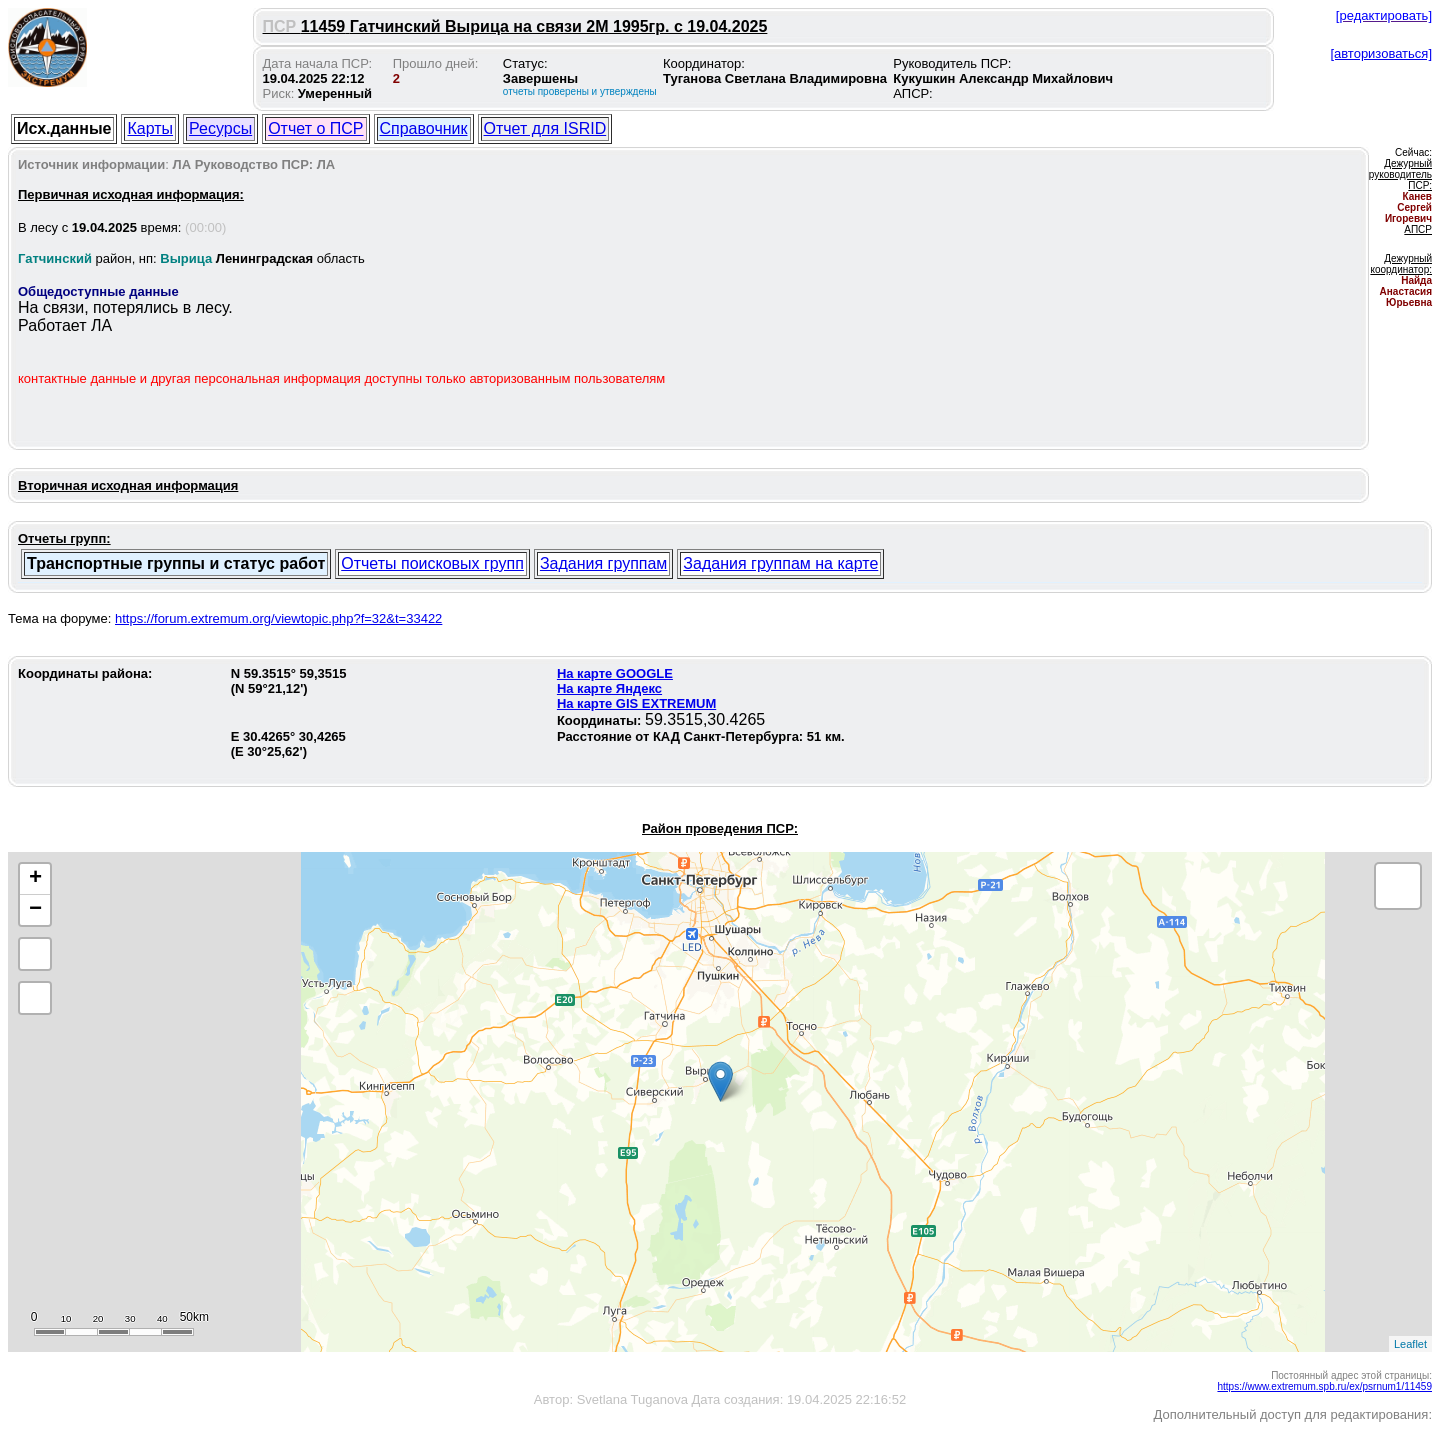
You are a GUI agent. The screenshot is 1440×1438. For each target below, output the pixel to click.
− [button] (35, 910)
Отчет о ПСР (315, 128)
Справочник (424, 128)
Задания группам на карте (780, 563)
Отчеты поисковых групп (432, 563)
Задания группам (603, 563)
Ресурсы (220, 128)
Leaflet (1410, 1344)
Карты (150, 128)
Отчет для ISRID (545, 128)
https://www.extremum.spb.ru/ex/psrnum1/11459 (1324, 1386)
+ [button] (35, 879)
